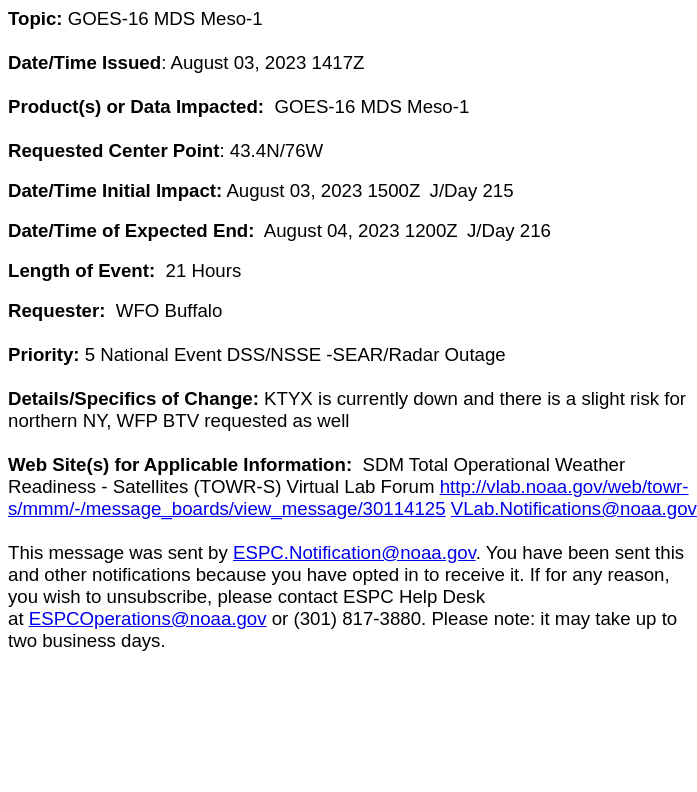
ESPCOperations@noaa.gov (148, 618)
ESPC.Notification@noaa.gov (354, 552)
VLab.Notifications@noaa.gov (574, 508)
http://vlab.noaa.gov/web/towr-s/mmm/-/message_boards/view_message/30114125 (348, 497)
